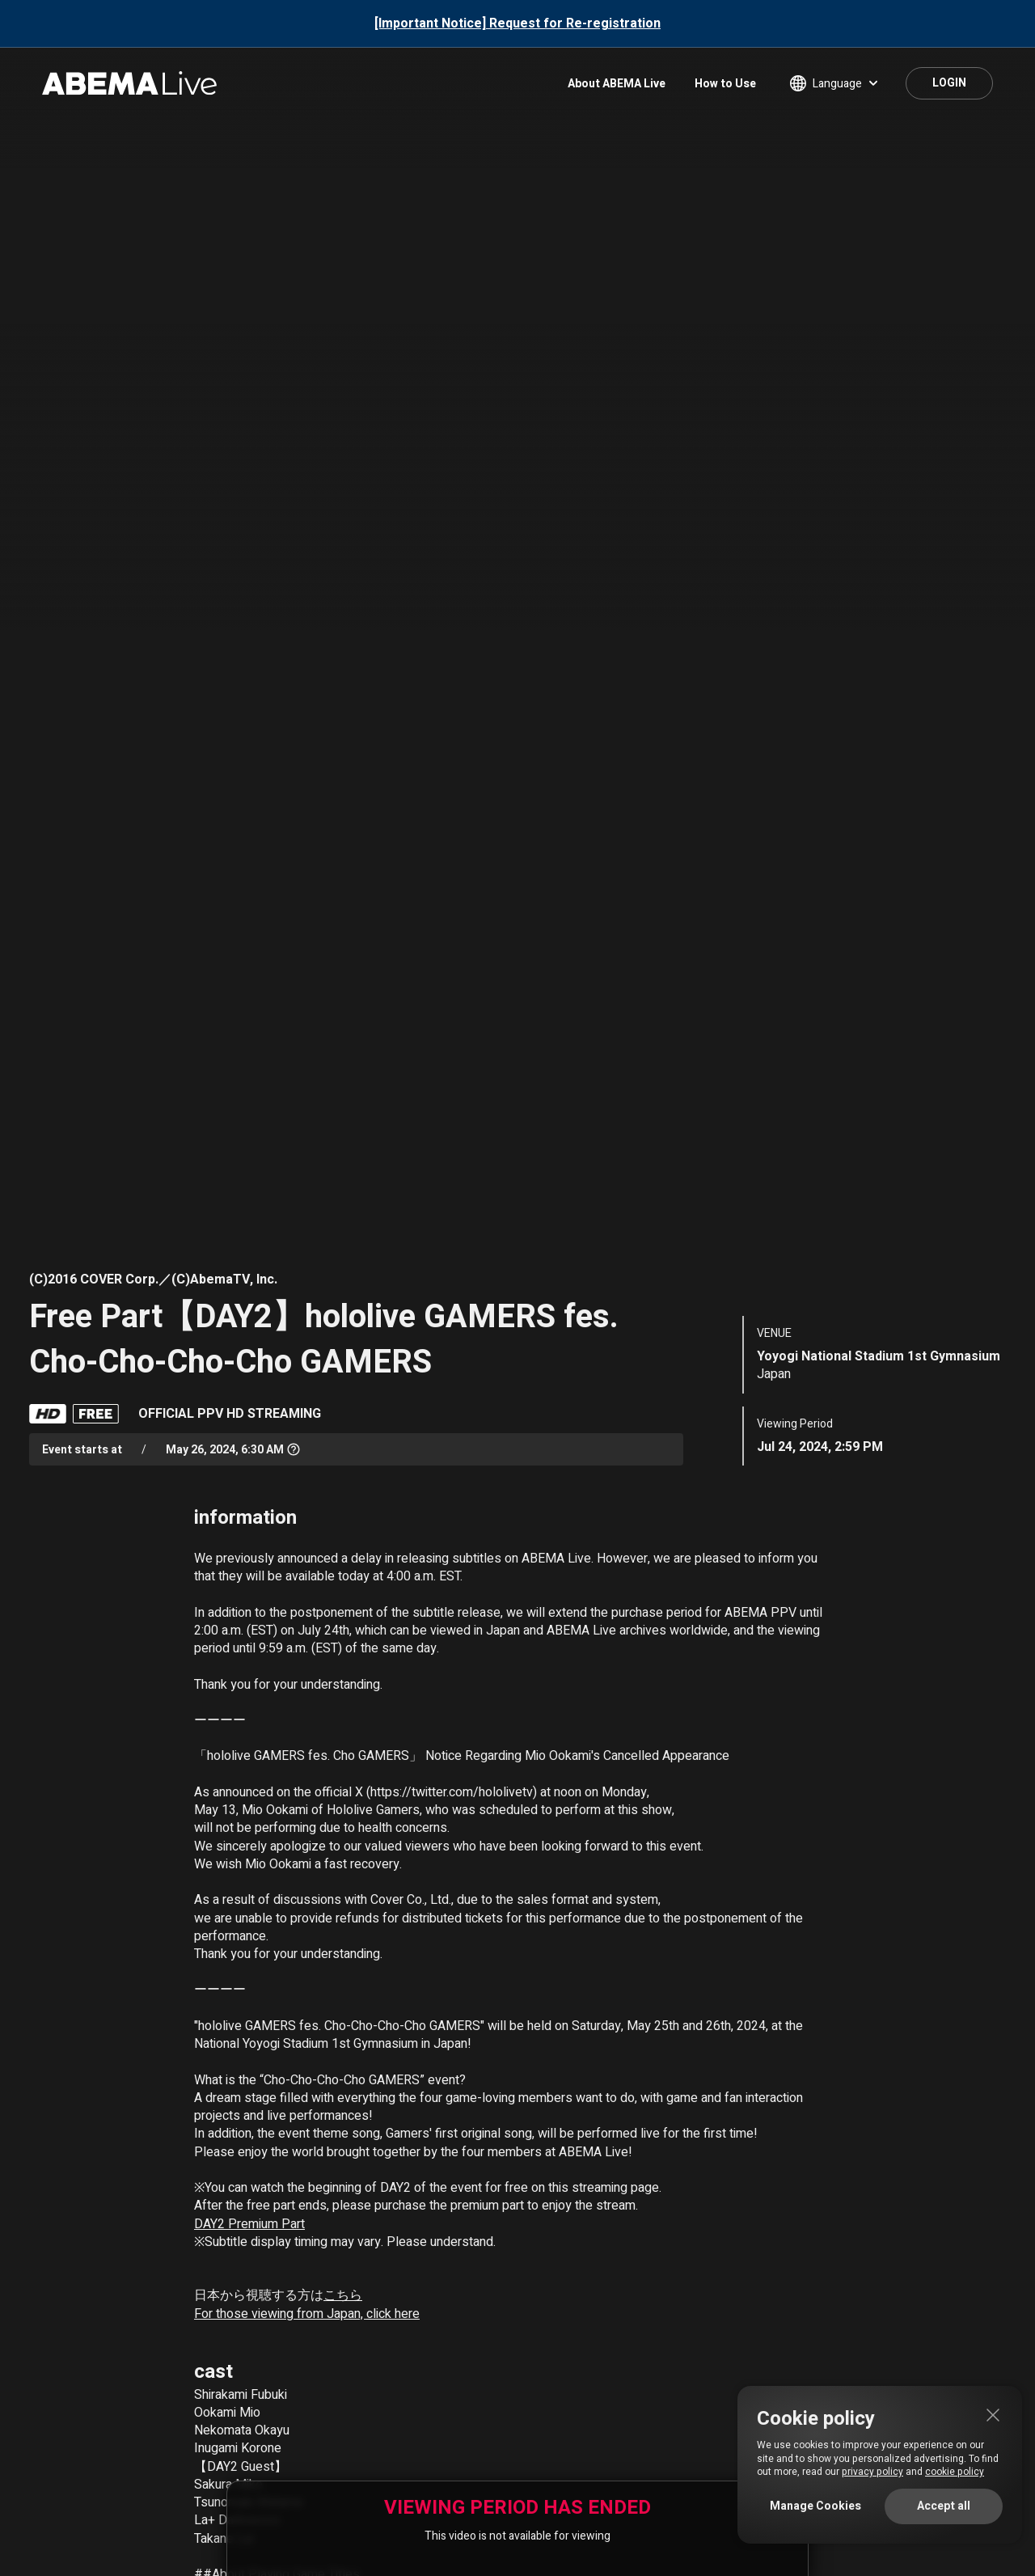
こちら (342, 1558)
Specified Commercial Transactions (420, 2437)
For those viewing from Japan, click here (307, 1576)
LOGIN (949, 82)
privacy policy (872, 2471)
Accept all (943, 2506)
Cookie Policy (649, 2437)
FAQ (149, 2437)
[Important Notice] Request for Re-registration (517, 23)
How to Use (725, 83)
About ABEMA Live (616, 83)
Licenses (728, 2437)
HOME (43, 2386)
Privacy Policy (560, 2437)
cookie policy (954, 2471)
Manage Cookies (815, 2506)
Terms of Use (281, 2437)
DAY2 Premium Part (249, 1486)
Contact (204, 2437)
